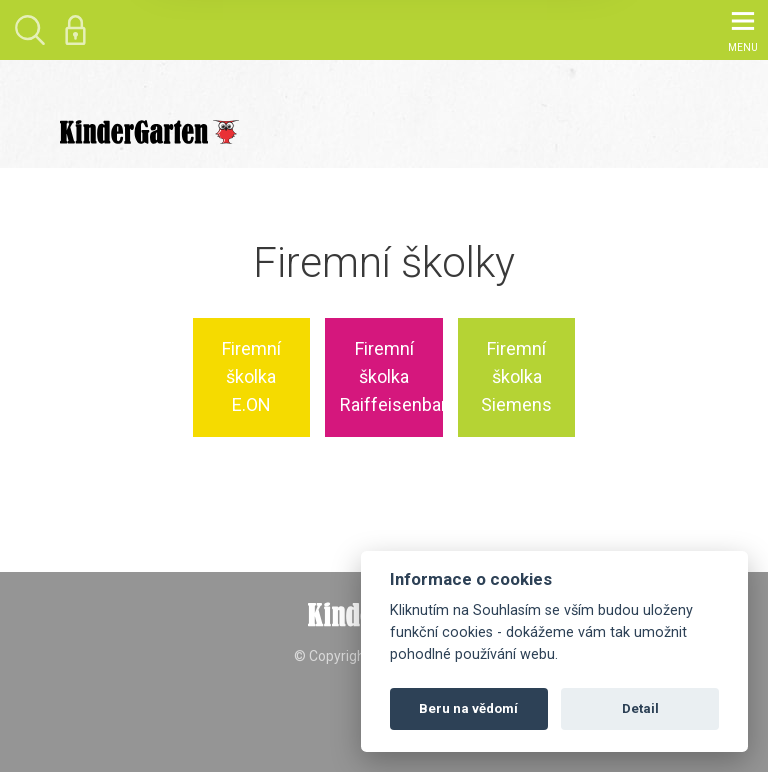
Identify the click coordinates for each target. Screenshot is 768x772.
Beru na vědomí (468, 708)
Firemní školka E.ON (251, 377)
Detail (640, 708)
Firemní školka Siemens (516, 377)
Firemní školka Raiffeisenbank (391, 377)
